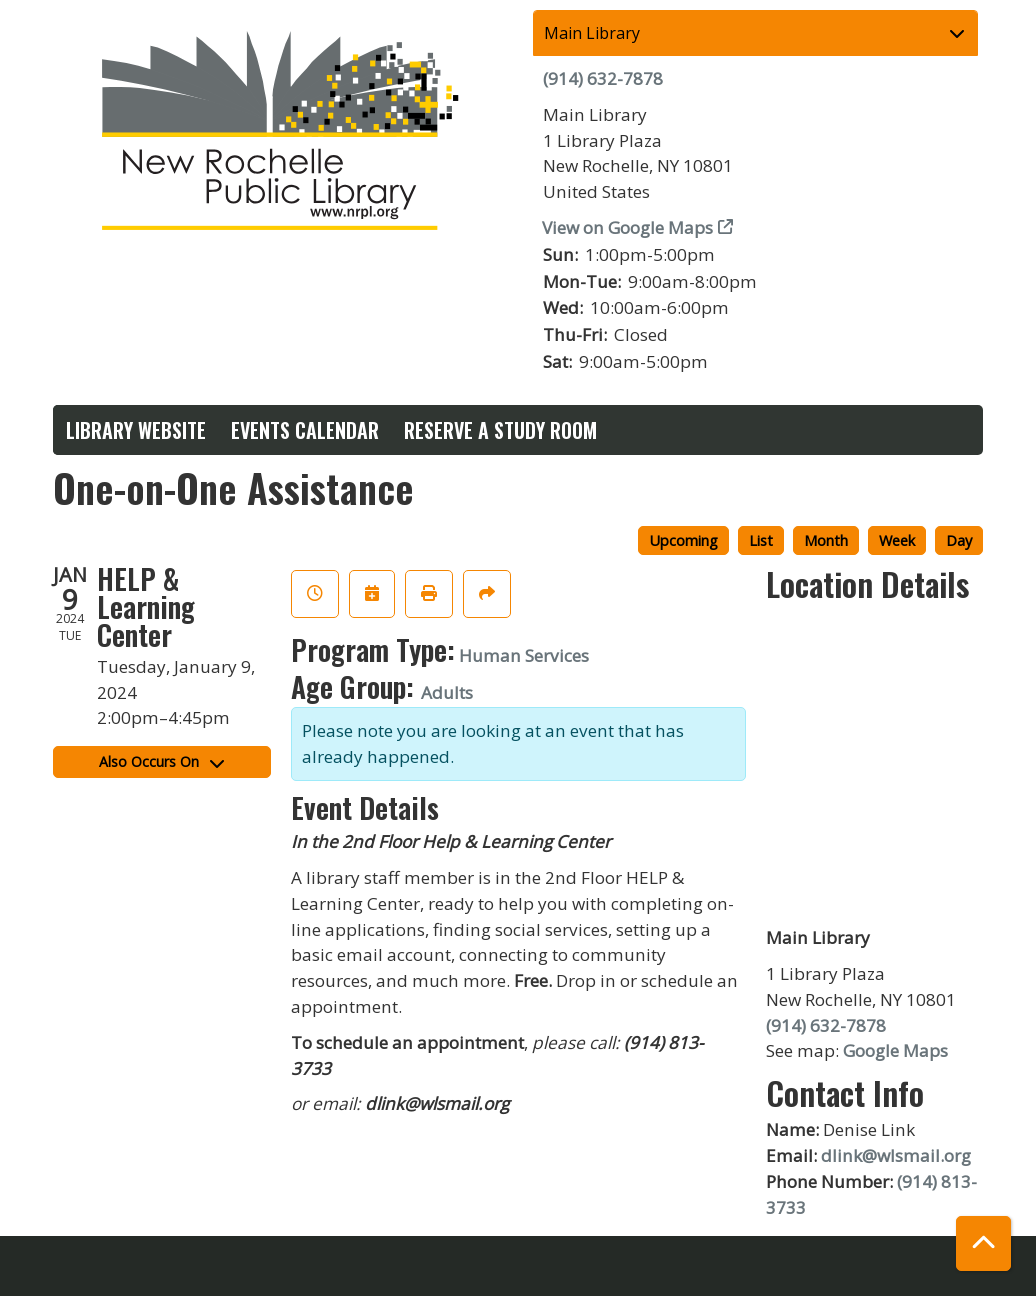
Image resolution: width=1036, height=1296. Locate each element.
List (761, 540)
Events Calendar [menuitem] (305, 430)
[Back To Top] (983, 1243)
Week (897, 540)
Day (959, 540)
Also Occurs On (161, 761)
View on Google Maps (628, 227)
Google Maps (895, 1050)
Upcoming (683, 540)
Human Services (524, 655)
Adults (447, 692)
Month (826, 540)
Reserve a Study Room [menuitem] (500, 430)
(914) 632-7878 (603, 78)
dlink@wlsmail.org (896, 1155)
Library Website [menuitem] (136, 430)
